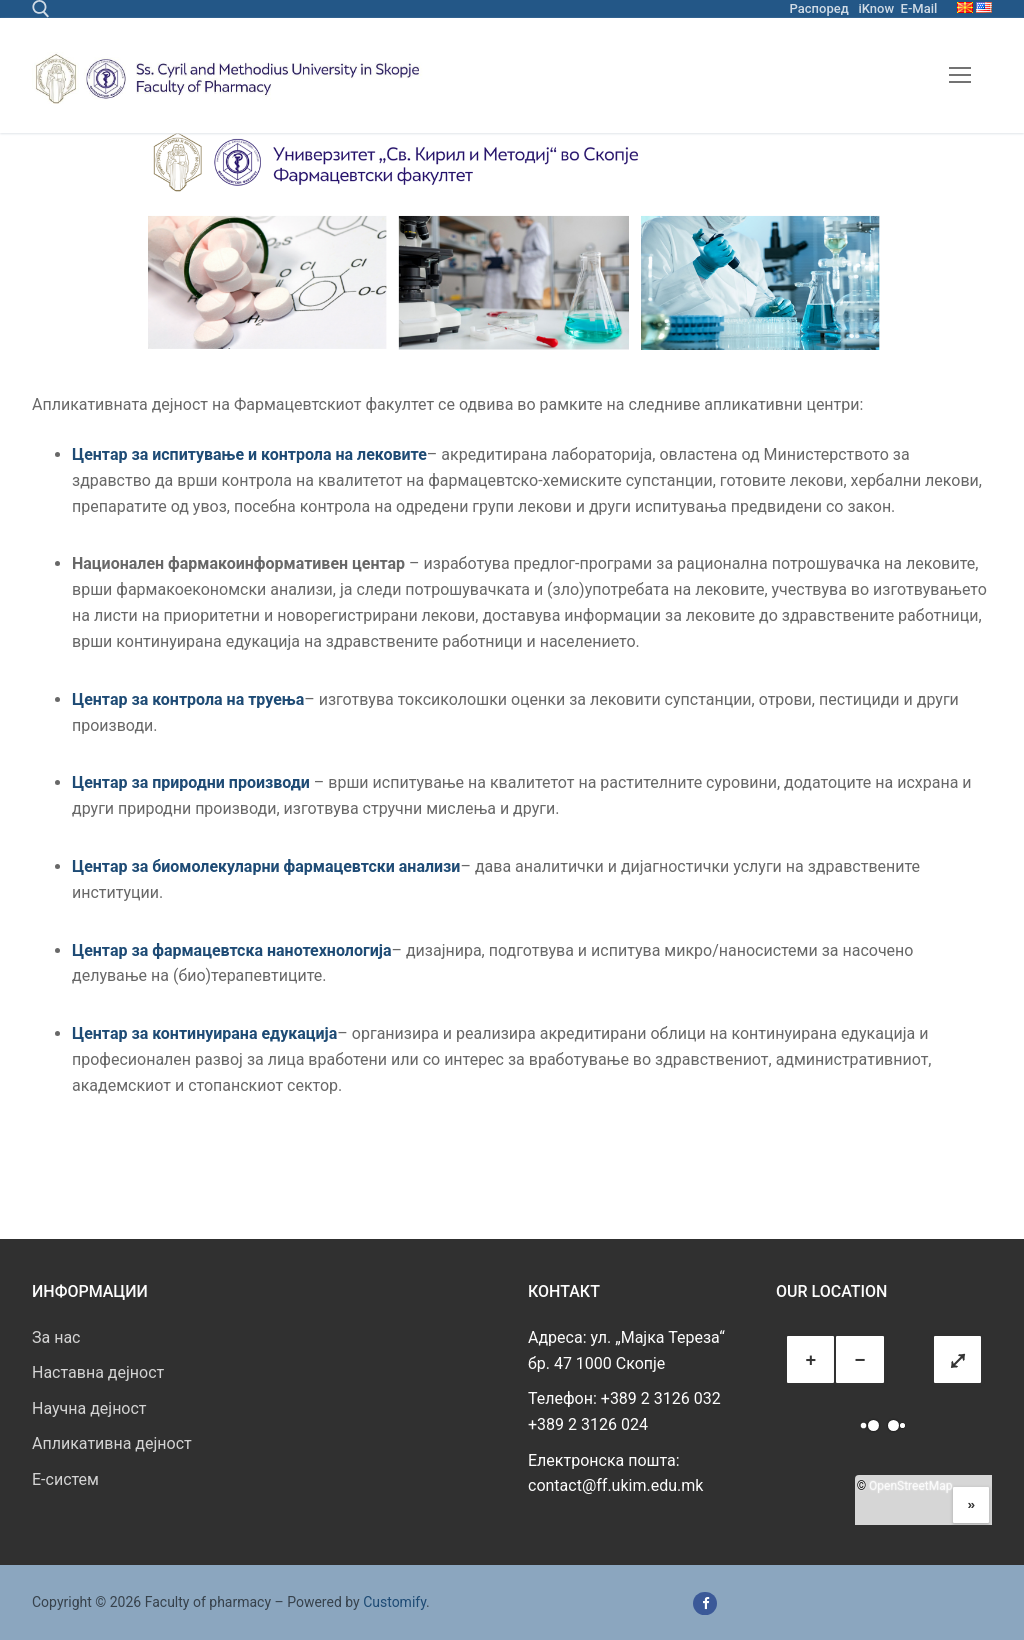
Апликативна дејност (112, 1443)
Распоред (819, 8)
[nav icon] (960, 76)
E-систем (65, 1479)
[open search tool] (41, 9)
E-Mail (919, 8)
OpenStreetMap (910, 1486)
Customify (394, 1602)
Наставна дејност (98, 1372)
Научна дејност (89, 1408)
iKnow (876, 8)
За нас (56, 1337)
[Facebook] (704, 1603)
